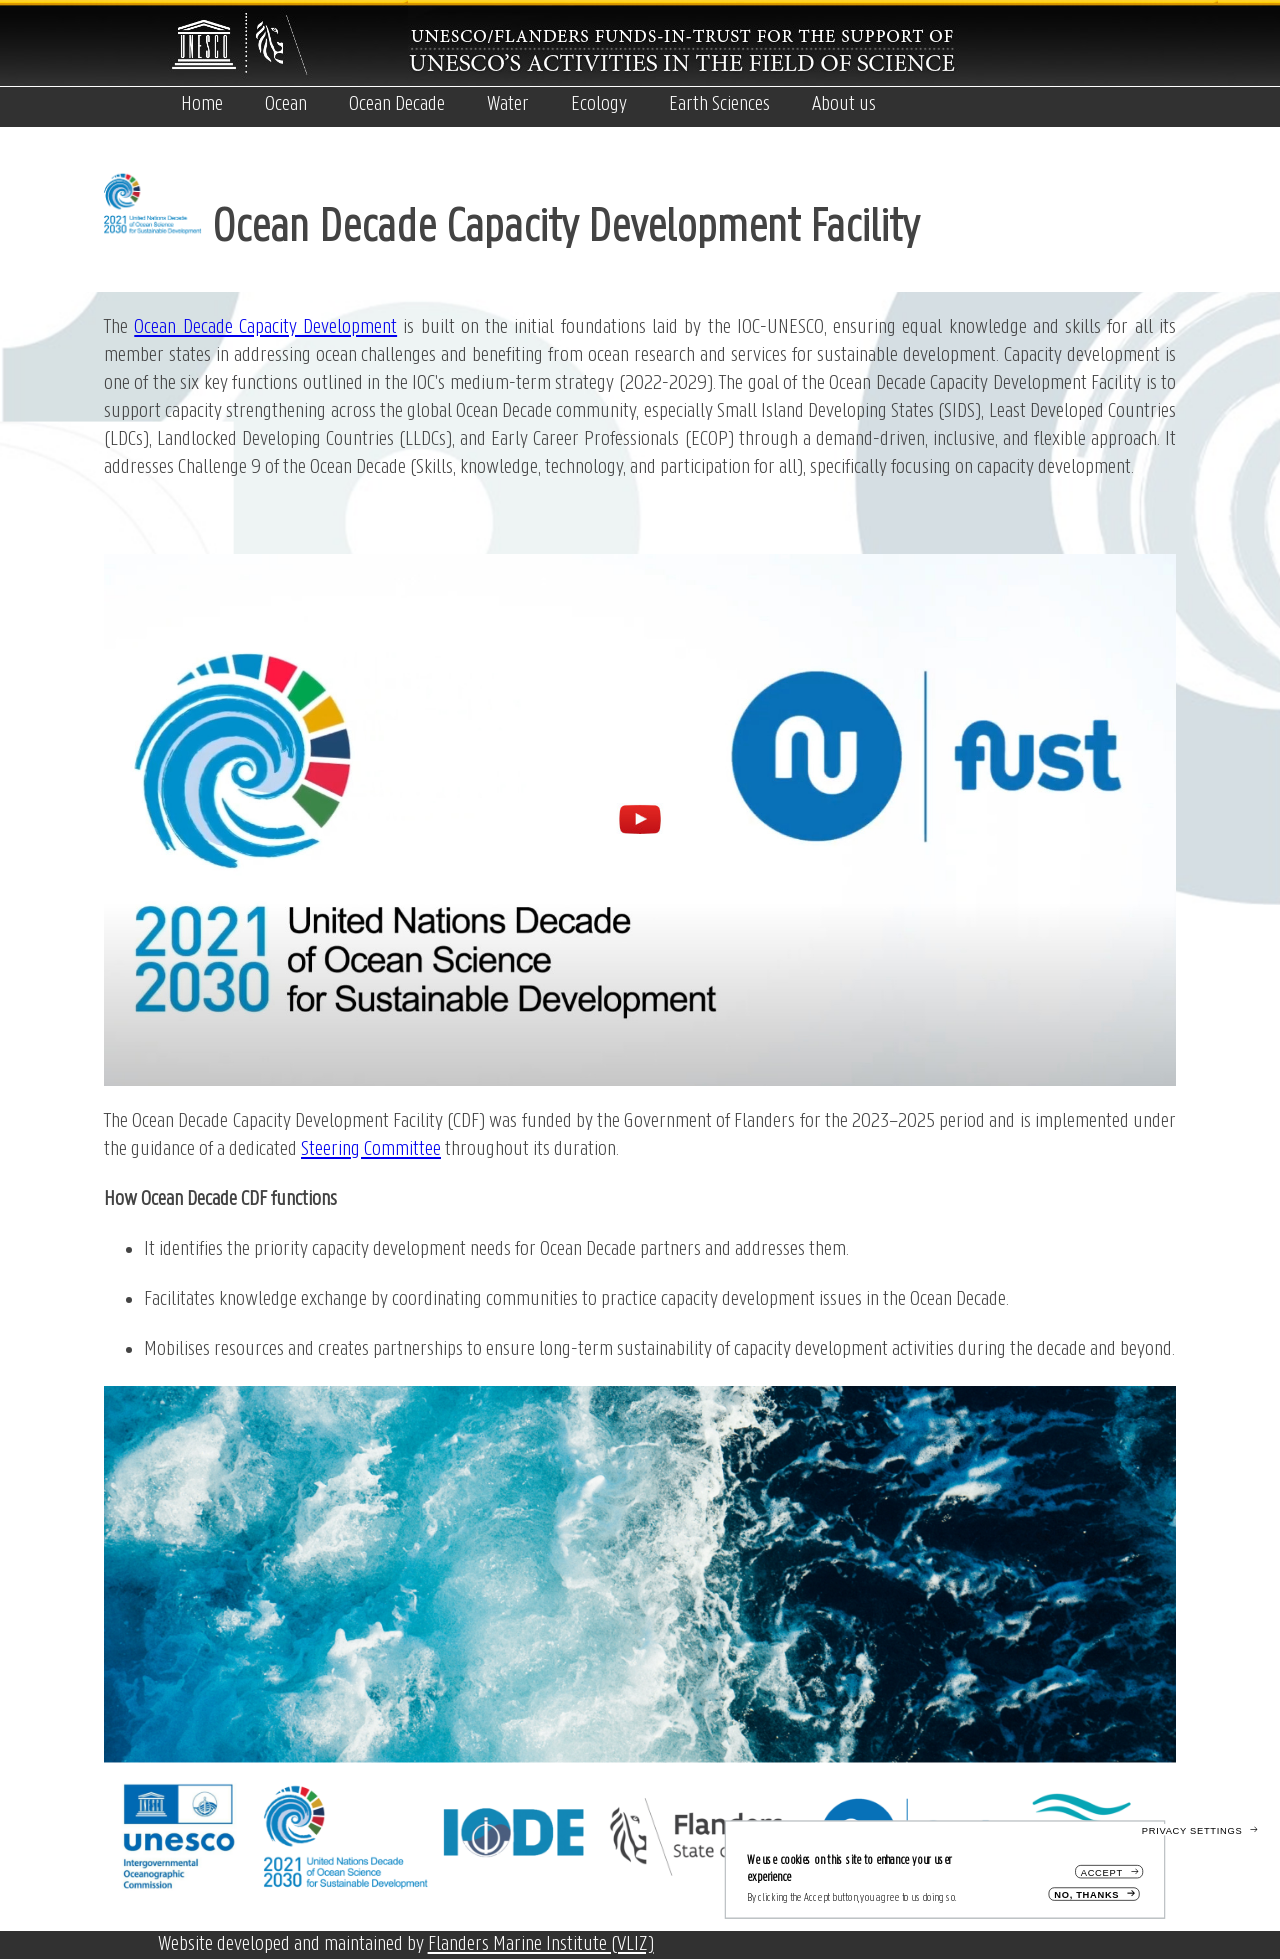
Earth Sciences (719, 104)
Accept (1102, 1872)
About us (844, 104)
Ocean (286, 104)
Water (508, 104)
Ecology (599, 104)
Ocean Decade (397, 104)
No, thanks (1086, 1894)
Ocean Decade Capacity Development (265, 327)
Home (202, 104)
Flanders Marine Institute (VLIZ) (541, 1944)
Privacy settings (1192, 1830)
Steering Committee (371, 1149)
